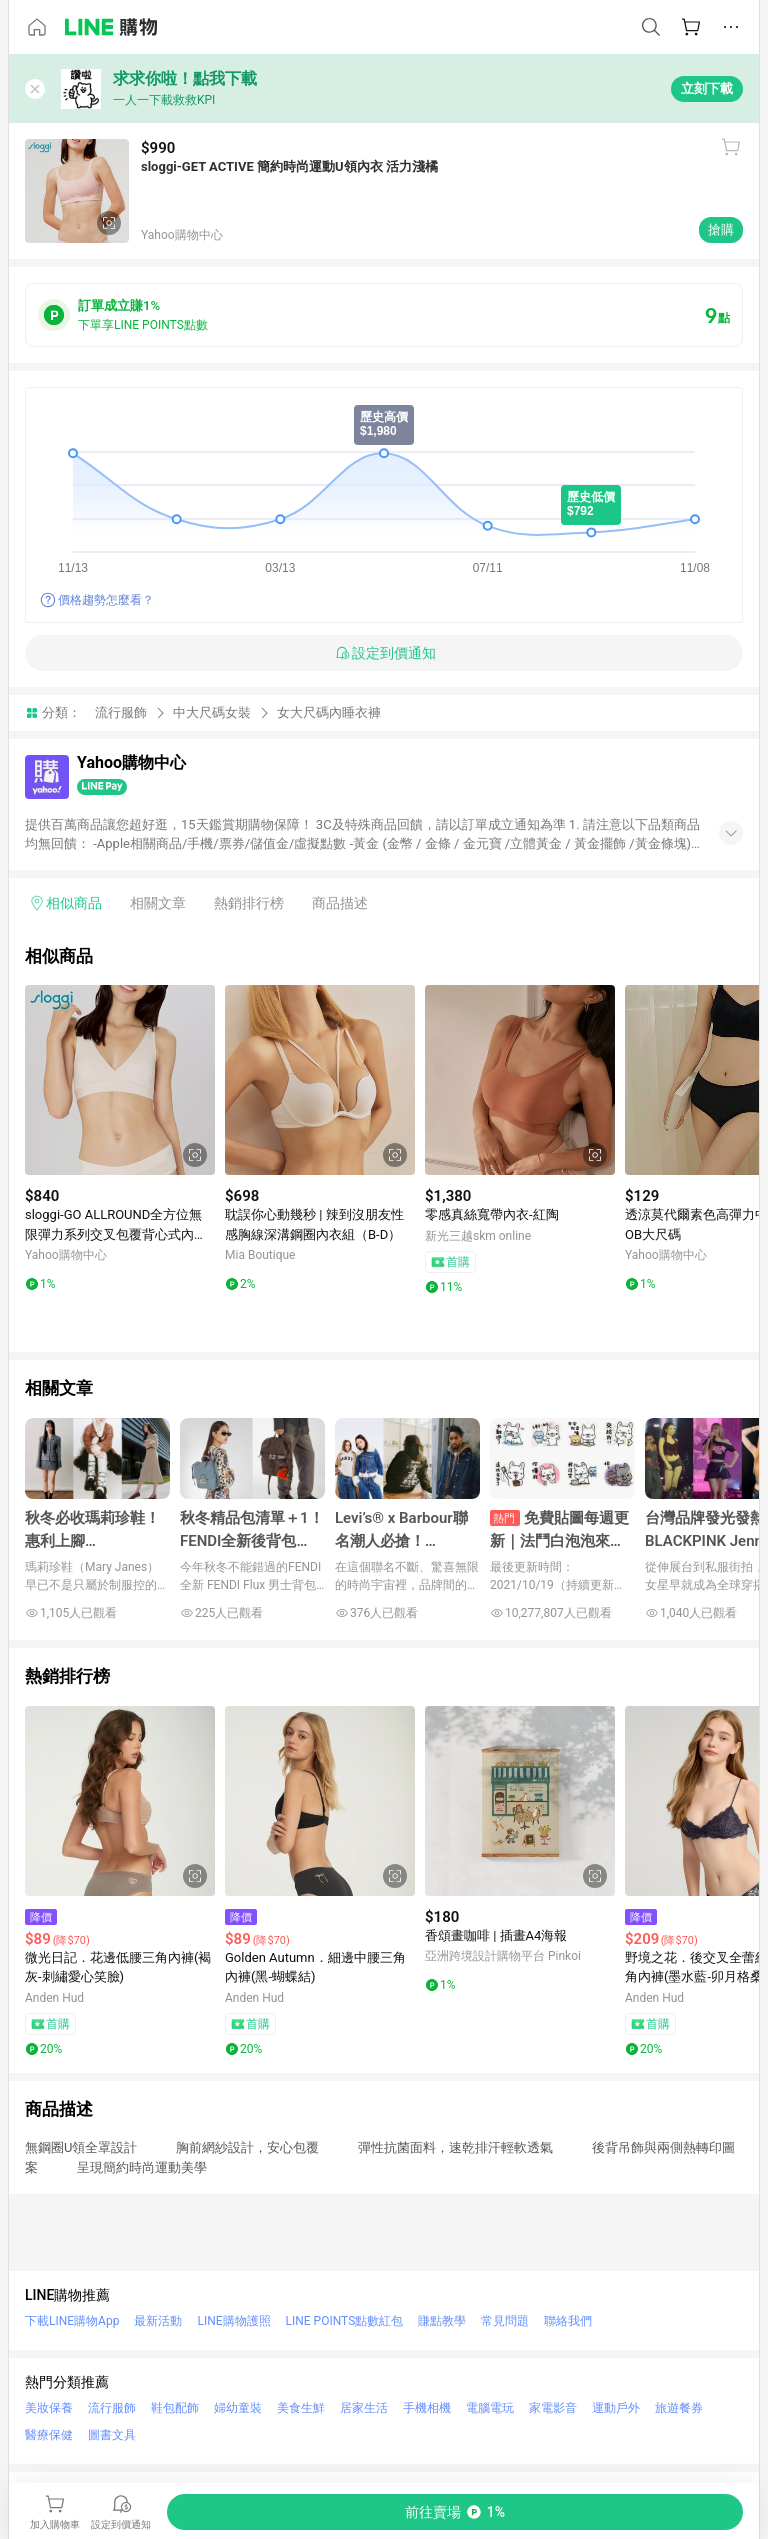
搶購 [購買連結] (721, 229)
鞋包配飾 (175, 2408)
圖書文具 (112, 2435)
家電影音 (553, 2408)
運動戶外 (616, 2408)
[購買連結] (455, 2512)
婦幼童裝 (238, 2408)
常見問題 (505, 2321)
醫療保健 (49, 2435)
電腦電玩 (490, 2408)
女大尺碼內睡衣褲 (329, 712)
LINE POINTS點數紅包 (345, 2321)
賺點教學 (442, 2321)
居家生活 (364, 2408)
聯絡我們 (568, 2321)
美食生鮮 (301, 2408)
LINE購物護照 (233, 2321)
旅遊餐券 (679, 2408)
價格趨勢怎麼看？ (106, 600)
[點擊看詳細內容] (120, 1080)
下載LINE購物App (72, 2321)
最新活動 (158, 2321)
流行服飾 (121, 712)
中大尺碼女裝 (212, 712)
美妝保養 (49, 2408)
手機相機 (427, 2408)
